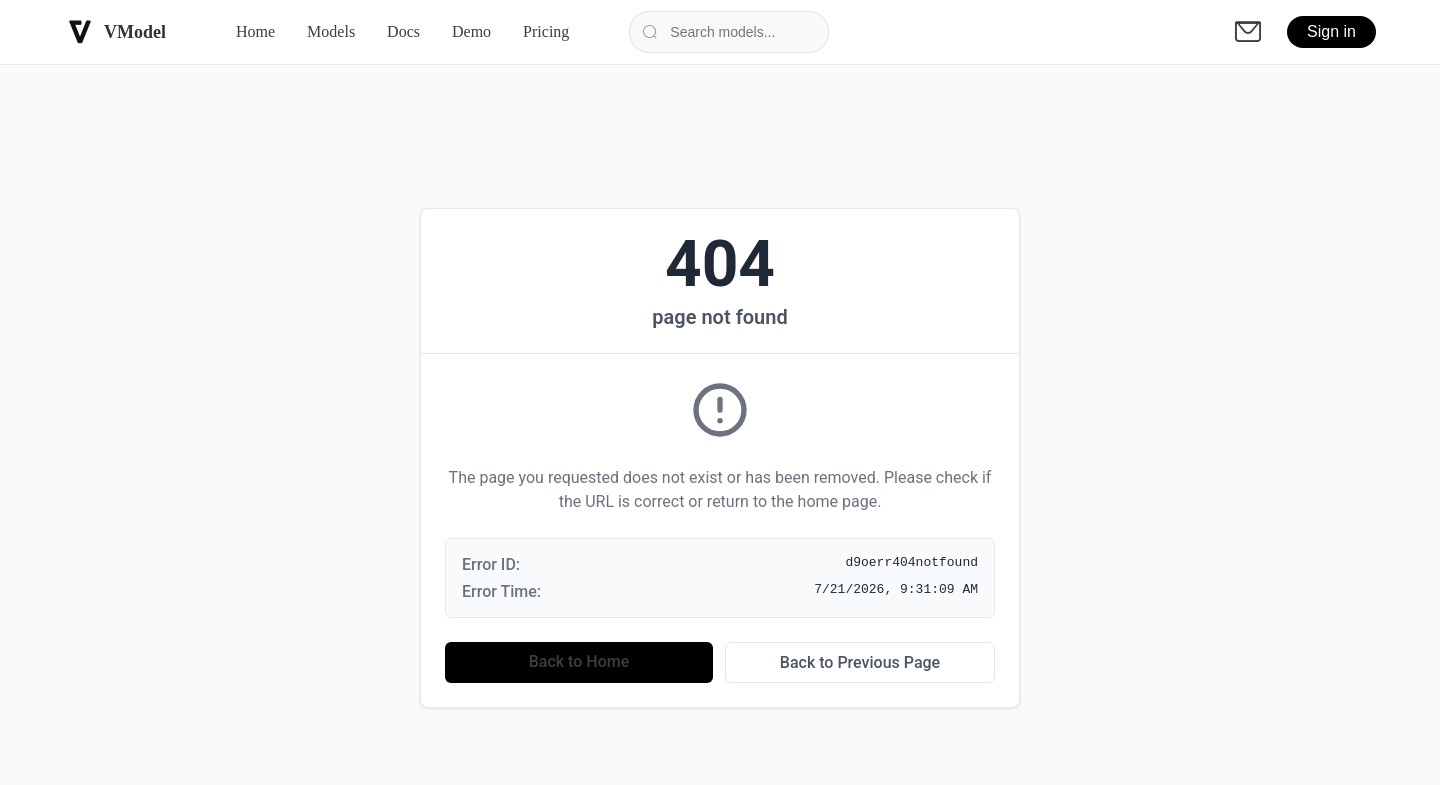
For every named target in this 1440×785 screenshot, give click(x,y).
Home (255, 31)
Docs (403, 31)
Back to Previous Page (860, 662)
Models (331, 31)
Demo (471, 31)
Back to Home (579, 661)
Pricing (546, 31)
